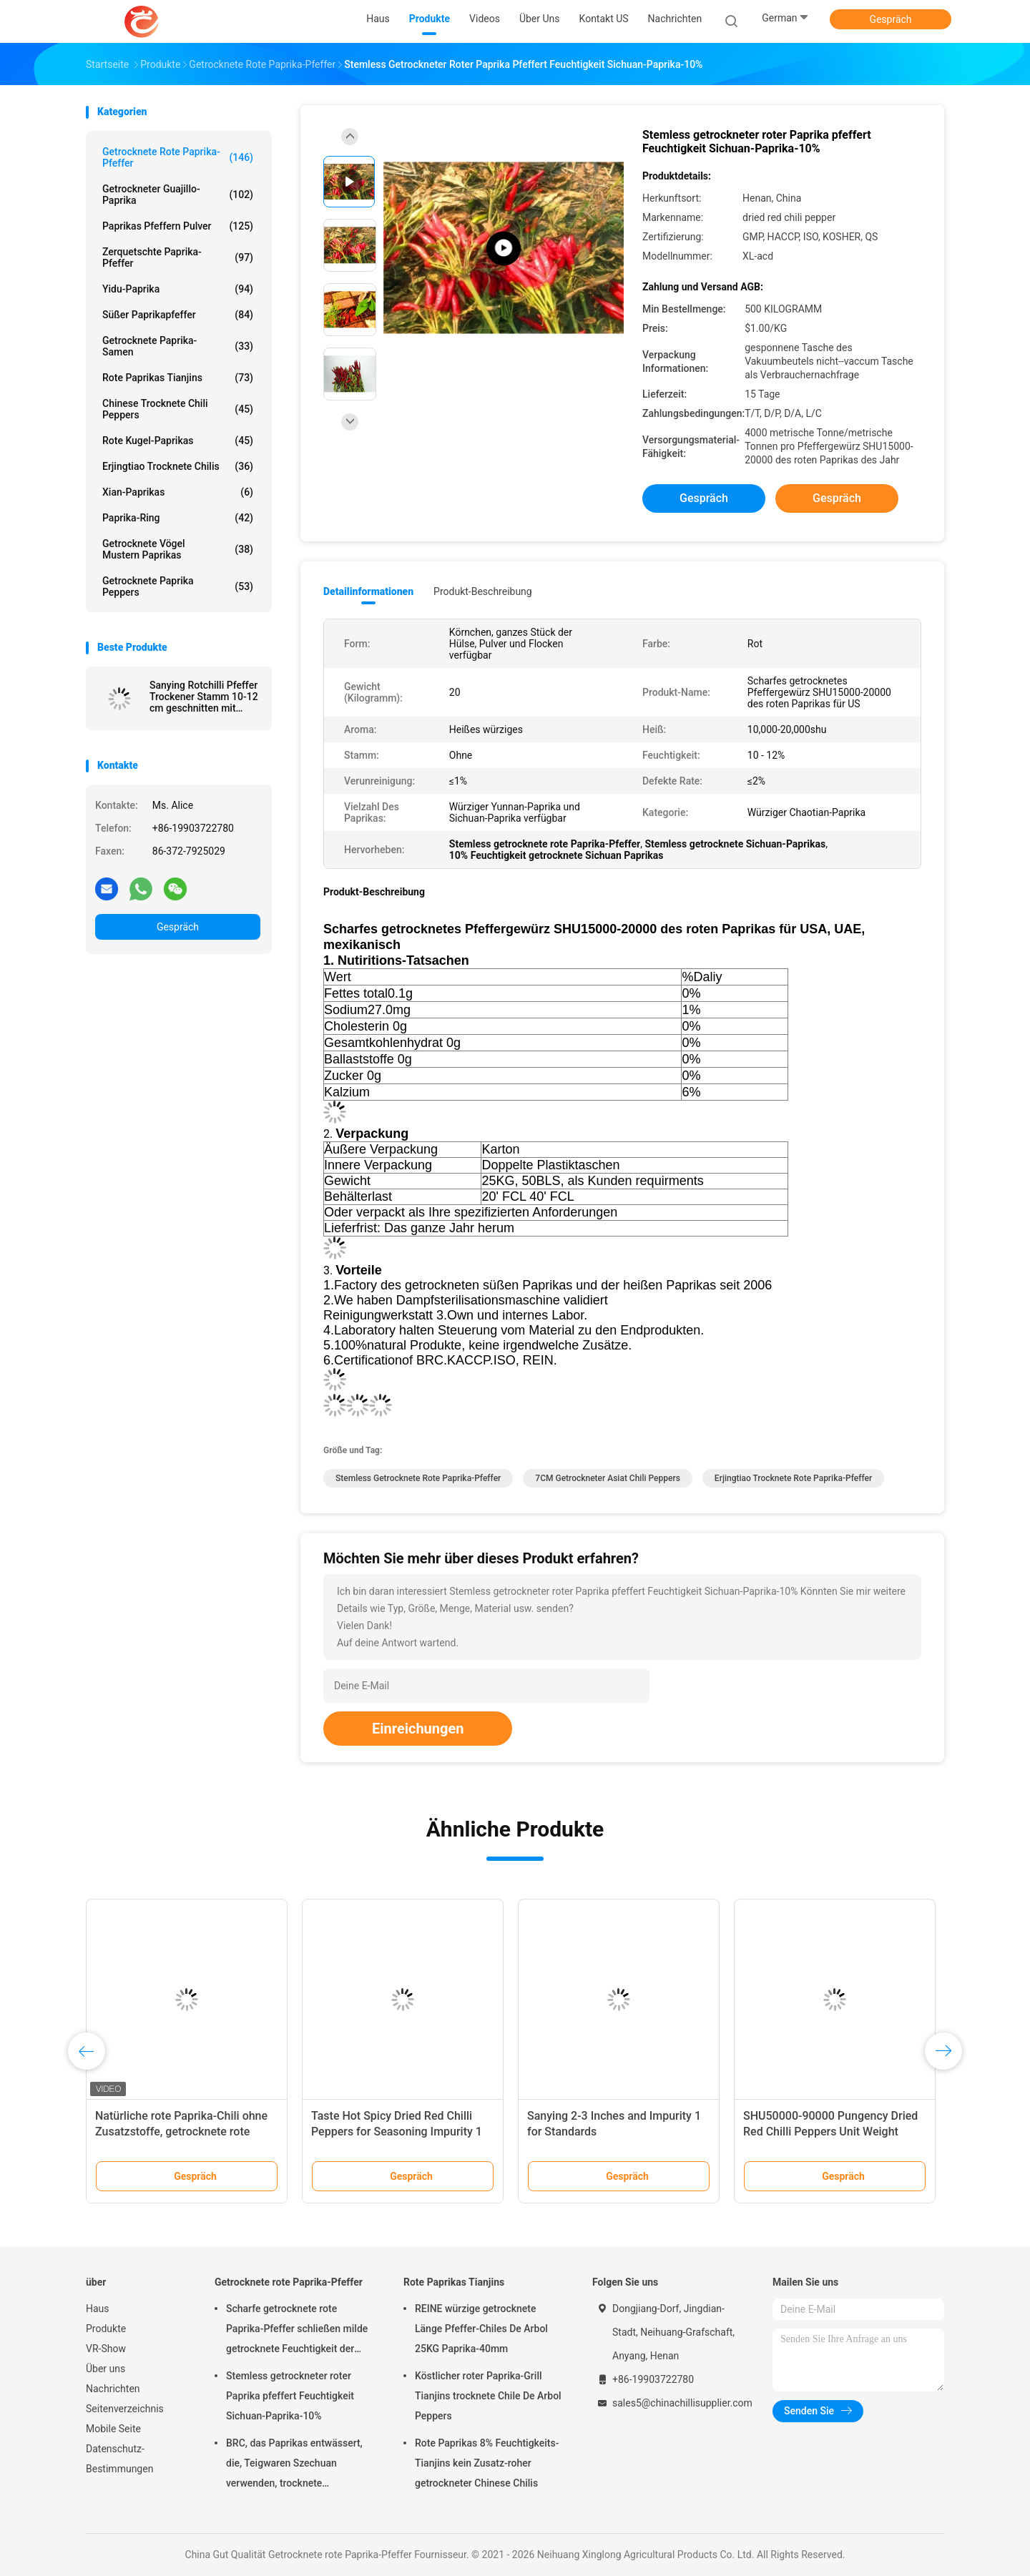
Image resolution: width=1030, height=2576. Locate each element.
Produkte (106, 2328)
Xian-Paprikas (177, 492)
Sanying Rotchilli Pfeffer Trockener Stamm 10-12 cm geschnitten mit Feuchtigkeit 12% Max (203, 696)
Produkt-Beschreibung (482, 591)
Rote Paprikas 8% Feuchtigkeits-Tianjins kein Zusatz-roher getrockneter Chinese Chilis (487, 2463)
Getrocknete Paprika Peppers (177, 586)
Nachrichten (113, 2388)
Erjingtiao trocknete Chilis (177, 466)
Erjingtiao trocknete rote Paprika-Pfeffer (793, 1478)
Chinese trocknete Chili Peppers (177, 409)
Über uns (105, 2368)
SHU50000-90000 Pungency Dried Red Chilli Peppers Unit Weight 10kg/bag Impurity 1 (830, 2131)
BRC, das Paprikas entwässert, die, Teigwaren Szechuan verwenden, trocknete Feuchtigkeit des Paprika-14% (294, 2465)
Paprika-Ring (177, 518)
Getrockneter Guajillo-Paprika (177, 194)
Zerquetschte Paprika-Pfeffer (177, 257)
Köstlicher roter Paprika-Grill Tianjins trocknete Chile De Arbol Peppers (488, 2396)
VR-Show (106, 2348)
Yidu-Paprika (177, 289)
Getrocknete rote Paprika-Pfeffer (177, 157)
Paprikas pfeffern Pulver (177, 226)
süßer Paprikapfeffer (177, 315)
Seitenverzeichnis (125, 2408)
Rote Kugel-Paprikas (177, 440)
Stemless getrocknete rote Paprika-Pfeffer (418, 1478)
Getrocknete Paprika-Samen (177, 346)
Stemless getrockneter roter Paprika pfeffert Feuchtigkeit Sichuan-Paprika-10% (290, 2396)
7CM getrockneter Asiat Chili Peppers (607, 1478)
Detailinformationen (368, 591)
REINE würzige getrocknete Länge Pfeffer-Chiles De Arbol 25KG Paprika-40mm (481, 2328)
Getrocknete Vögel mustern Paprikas (177, 549)
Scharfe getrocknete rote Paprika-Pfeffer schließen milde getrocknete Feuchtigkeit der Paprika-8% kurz (297, 2331)
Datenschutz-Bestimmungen (119, 2458)
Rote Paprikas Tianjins (177, 377)
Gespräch (890, 19)
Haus (97, 2308)
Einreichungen (418, 1728)
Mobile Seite (113, 2428)
